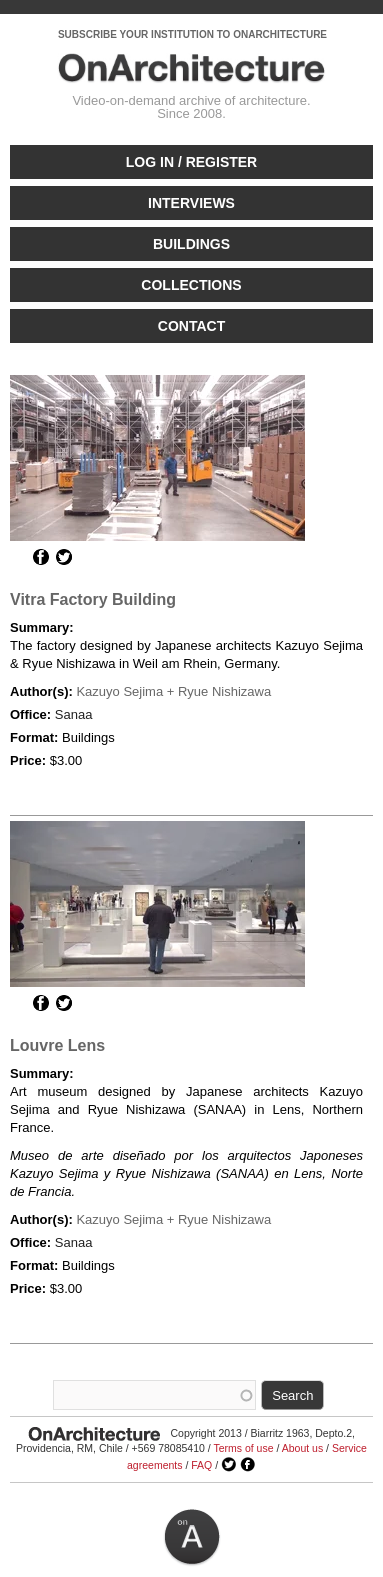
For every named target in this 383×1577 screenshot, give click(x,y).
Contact (191, 326)
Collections (191, 285)
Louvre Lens (57, 1045)
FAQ (201, 1465)
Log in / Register (191, 162)
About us (302, 1448)
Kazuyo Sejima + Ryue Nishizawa (173, 691)
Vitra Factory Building (93, 599)
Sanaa (74, 714)
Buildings (191, 244)
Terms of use (243, 1448)
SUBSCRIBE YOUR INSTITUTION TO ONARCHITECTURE (192, 34)
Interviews (191, 203)
